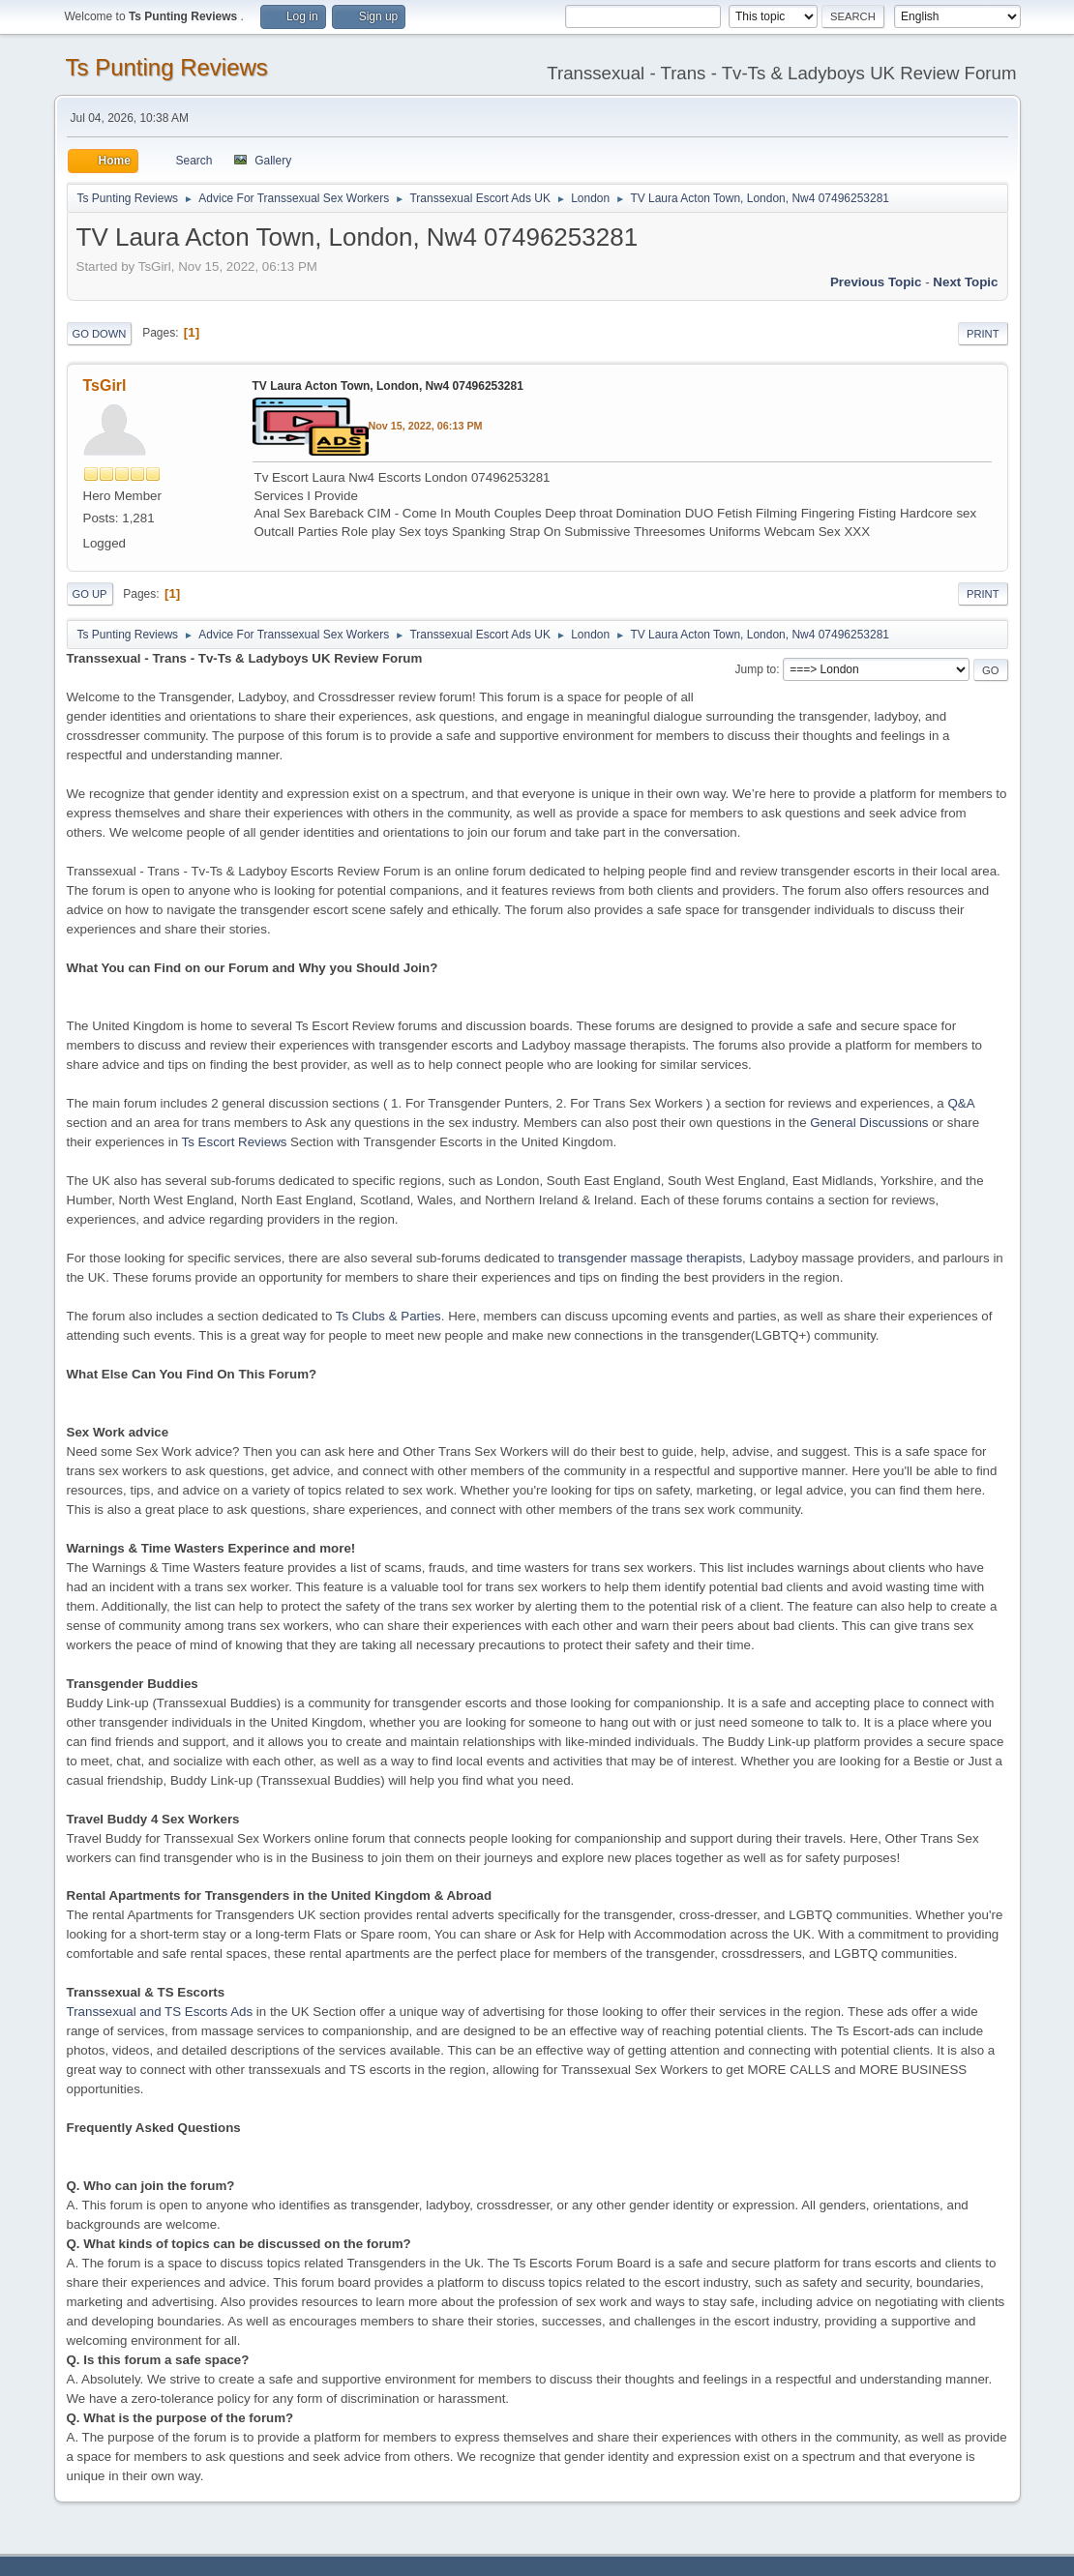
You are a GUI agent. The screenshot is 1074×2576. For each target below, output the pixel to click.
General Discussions (869, 1122)
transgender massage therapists (650, 1258)
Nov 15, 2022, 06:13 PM (426, 425)
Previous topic (876, 282)
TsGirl (105, 385)
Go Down (100, 334)
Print (983, 334)
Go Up (90, 594)
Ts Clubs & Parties (388, 1316)
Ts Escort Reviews (234, 1142)
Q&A (960, 1103)
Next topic (965, 282)
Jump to (756, 669)
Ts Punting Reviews (167, 67)
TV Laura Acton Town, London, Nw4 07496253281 (388, 386)
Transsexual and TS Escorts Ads (160, 2011)
